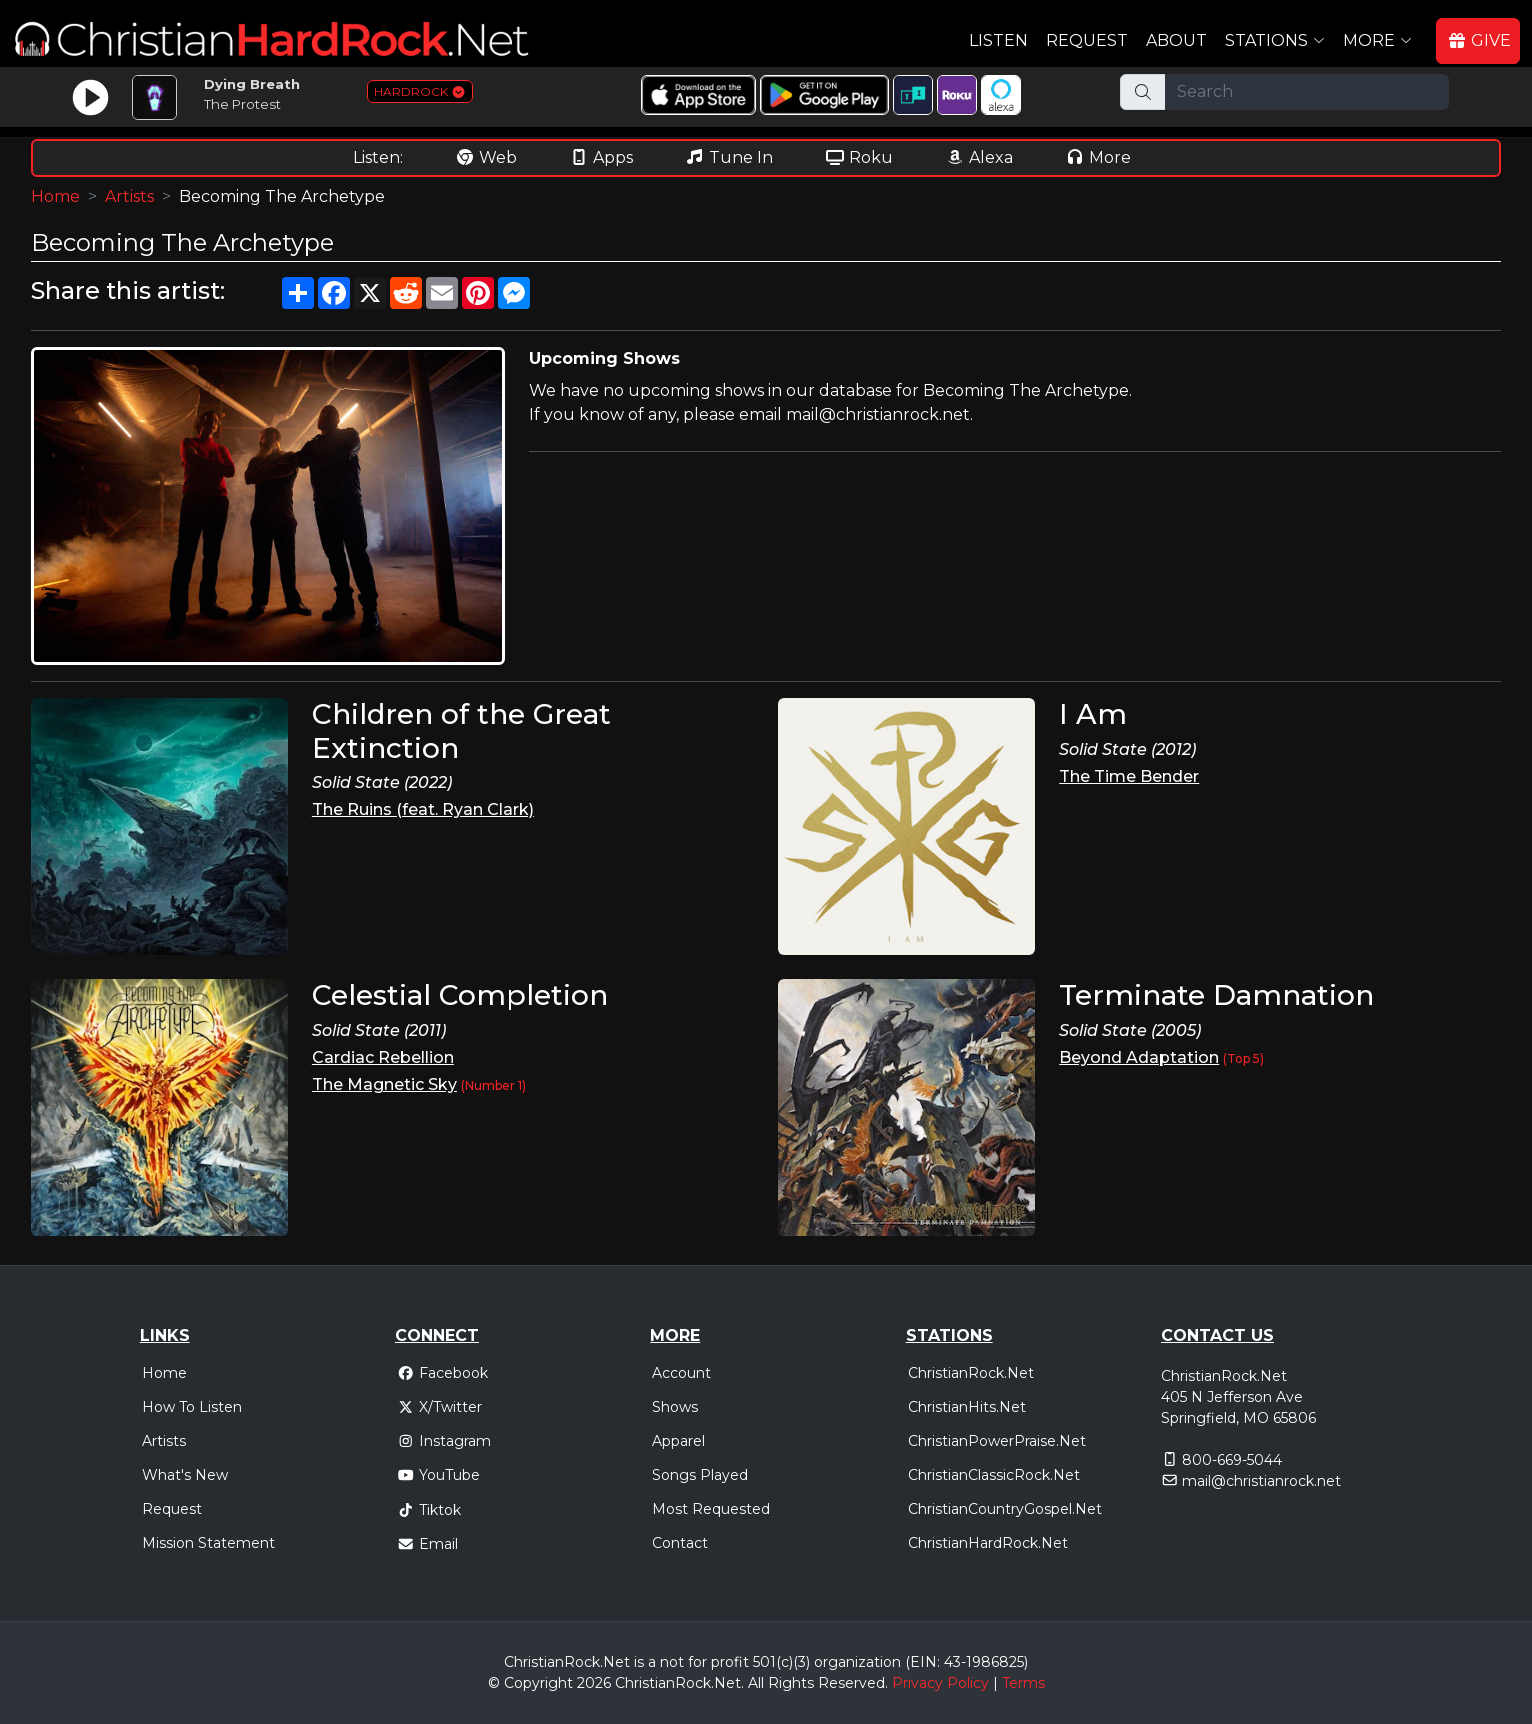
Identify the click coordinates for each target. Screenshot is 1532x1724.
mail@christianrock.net (1261, 1481)
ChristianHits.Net (967, 1407)
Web (486, 157)
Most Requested (711, 1509)
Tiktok (429, 1510)
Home (55, 196)
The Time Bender (1129, 776)
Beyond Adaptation (1139, 1057)
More (1098, 157)
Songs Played (700, 1475)
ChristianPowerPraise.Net (997, 1441)
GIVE (1479, 40)
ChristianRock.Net (971, 1373)
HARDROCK (420, 91)
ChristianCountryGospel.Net (1005, 1509)
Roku (859, 157)
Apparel (678, 1441)
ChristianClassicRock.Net (994, 1475)
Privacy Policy (940, 1683)
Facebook (442, 1373)
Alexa (979, 157)
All (756, 1683)
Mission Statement (208, 1543)
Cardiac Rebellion (383, 1057)
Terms (1023, 1683)
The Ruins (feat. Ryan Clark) (423, 809)
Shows (675, 1407)
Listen (998, 40)
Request (1087, 40)
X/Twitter (439, 1407)
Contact (680, 1543)
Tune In (729, 157)
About (1176, 40)
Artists (129, 196)
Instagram (444, 1441)
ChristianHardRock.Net (988, 1543)
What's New (185, 1475)
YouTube (438, 1475)
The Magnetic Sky (384, 1084)
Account (681, 1373)
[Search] (1307, 92)
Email (427, 1544)
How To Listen (192, 1407)
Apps (601, 157)
